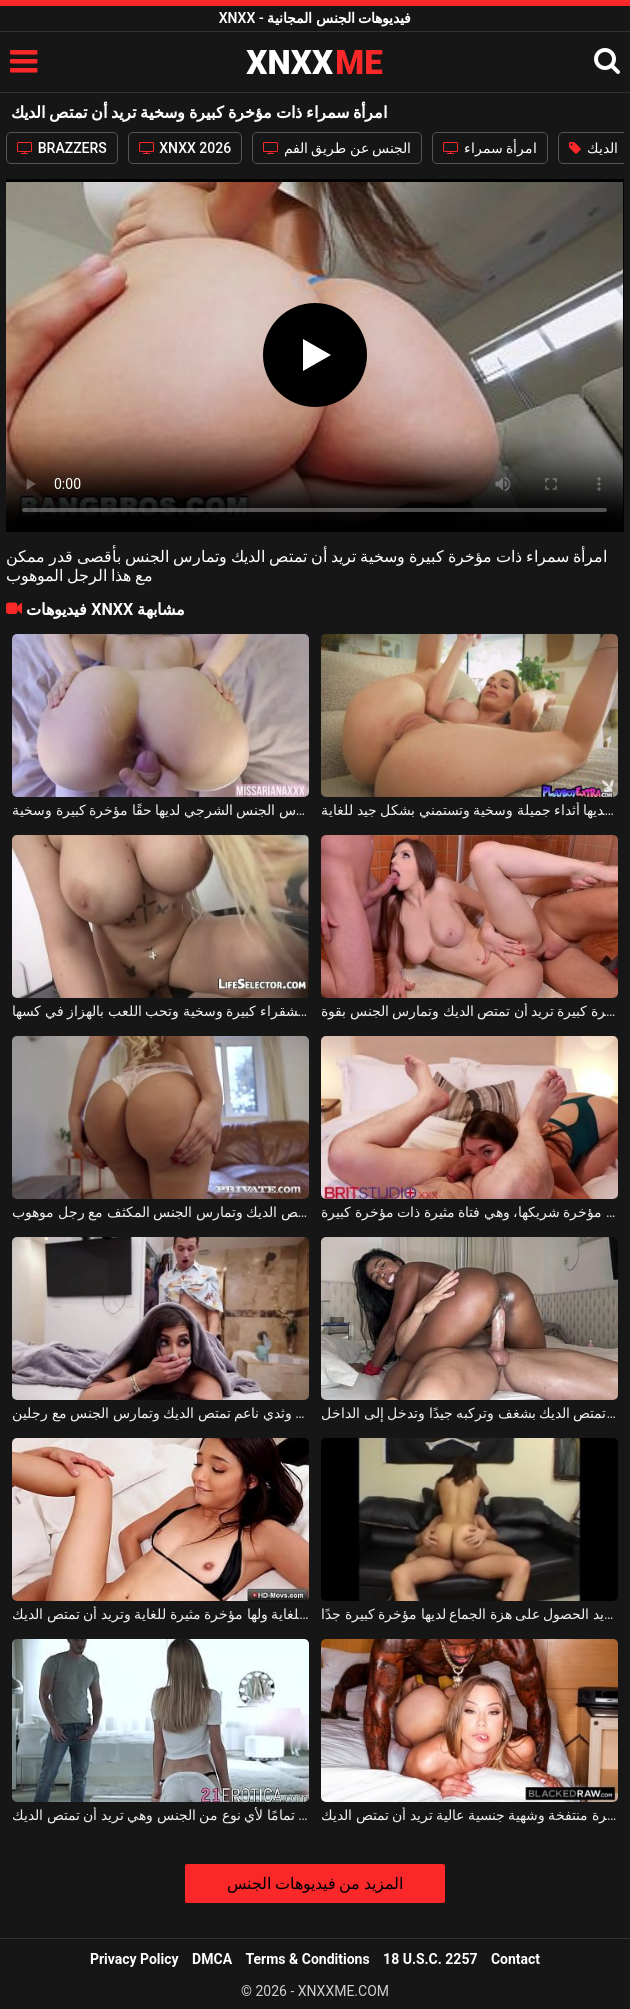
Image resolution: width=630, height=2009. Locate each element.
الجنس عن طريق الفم (337, 148)
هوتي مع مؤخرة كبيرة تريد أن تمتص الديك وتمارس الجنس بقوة (469, 1011)
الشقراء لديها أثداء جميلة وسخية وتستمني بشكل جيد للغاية (469, 810)
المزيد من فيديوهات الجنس (315, 1883)
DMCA (212, 1959)
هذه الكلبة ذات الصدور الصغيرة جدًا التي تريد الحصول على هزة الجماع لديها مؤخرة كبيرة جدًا (469, 1614)
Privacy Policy (134, 1959)
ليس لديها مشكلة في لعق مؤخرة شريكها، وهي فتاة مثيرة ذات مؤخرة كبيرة (469, 1212)
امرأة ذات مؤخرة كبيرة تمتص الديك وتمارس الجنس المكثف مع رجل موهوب (160, 1212)
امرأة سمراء (490, 148)
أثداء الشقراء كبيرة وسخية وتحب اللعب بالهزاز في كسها (160, 1011)
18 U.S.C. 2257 (430, 1959)
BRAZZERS (62, 148)
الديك (593, 148)
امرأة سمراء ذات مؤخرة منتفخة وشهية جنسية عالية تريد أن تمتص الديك (469, 1815)
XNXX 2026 (185, 148)
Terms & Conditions (308, 1959)
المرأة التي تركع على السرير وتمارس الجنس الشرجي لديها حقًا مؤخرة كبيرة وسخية (160, 810)
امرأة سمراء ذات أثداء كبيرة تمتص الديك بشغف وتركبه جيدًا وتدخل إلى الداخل (469, 1413)
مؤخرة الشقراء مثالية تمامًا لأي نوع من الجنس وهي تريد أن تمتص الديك (160, 1815)
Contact (515, 1959)
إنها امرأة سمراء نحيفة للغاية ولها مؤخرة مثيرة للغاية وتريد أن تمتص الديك (160, 1614)
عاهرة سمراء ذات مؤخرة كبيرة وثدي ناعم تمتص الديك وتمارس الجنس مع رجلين (160, 1413)
